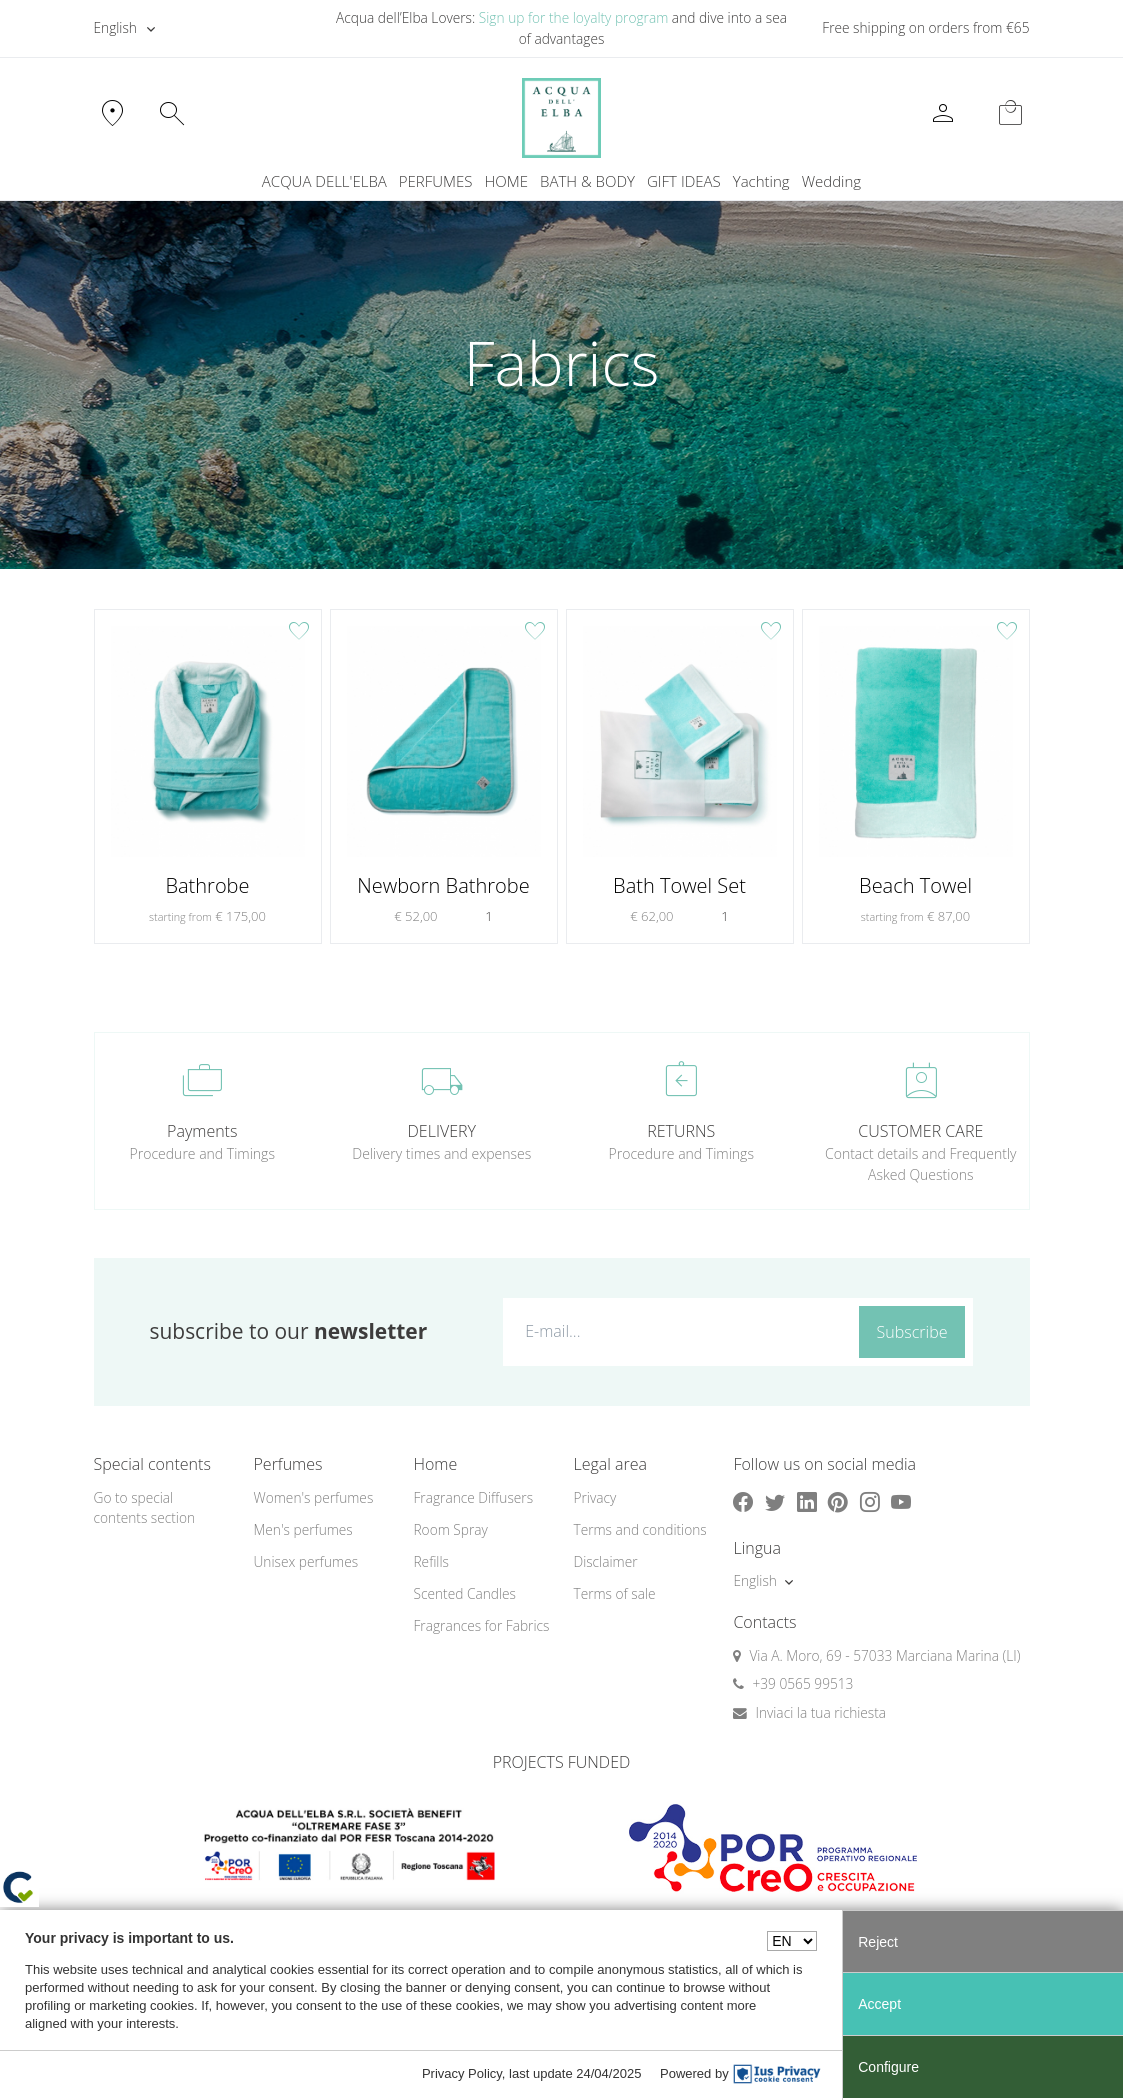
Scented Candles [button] (464, 1593)
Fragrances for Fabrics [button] (481, 1625)
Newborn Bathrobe (443, 886)
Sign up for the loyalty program (574, 17)
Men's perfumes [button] (302, 1529)
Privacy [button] (594, 1497)
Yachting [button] (761, 181)
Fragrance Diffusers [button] (473, 1497)
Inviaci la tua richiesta (820, 1712)
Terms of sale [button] (614, 1593)
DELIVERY (442, 1131)
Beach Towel (915, 886)
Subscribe (912, 1332)
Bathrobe (207, 886)
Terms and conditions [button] (639, 1529)
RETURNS (681, 1131)
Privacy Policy (462, 2073)
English (115, 27)
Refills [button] (430, 1561)
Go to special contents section (145, 1508)
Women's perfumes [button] (313, 1497)
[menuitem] (761, 181)
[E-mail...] (677, 1331)
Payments (202, 1131)
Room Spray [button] (450, 1529)
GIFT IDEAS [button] (684, 181)
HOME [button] (506, 181)
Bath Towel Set (679, 886)
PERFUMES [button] (436, 181)
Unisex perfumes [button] (305, 1561)
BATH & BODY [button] (587, 181)
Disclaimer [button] (605, 1561)
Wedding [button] (832, 181)
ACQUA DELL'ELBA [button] (324, 181)
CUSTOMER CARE (920, 1131)
